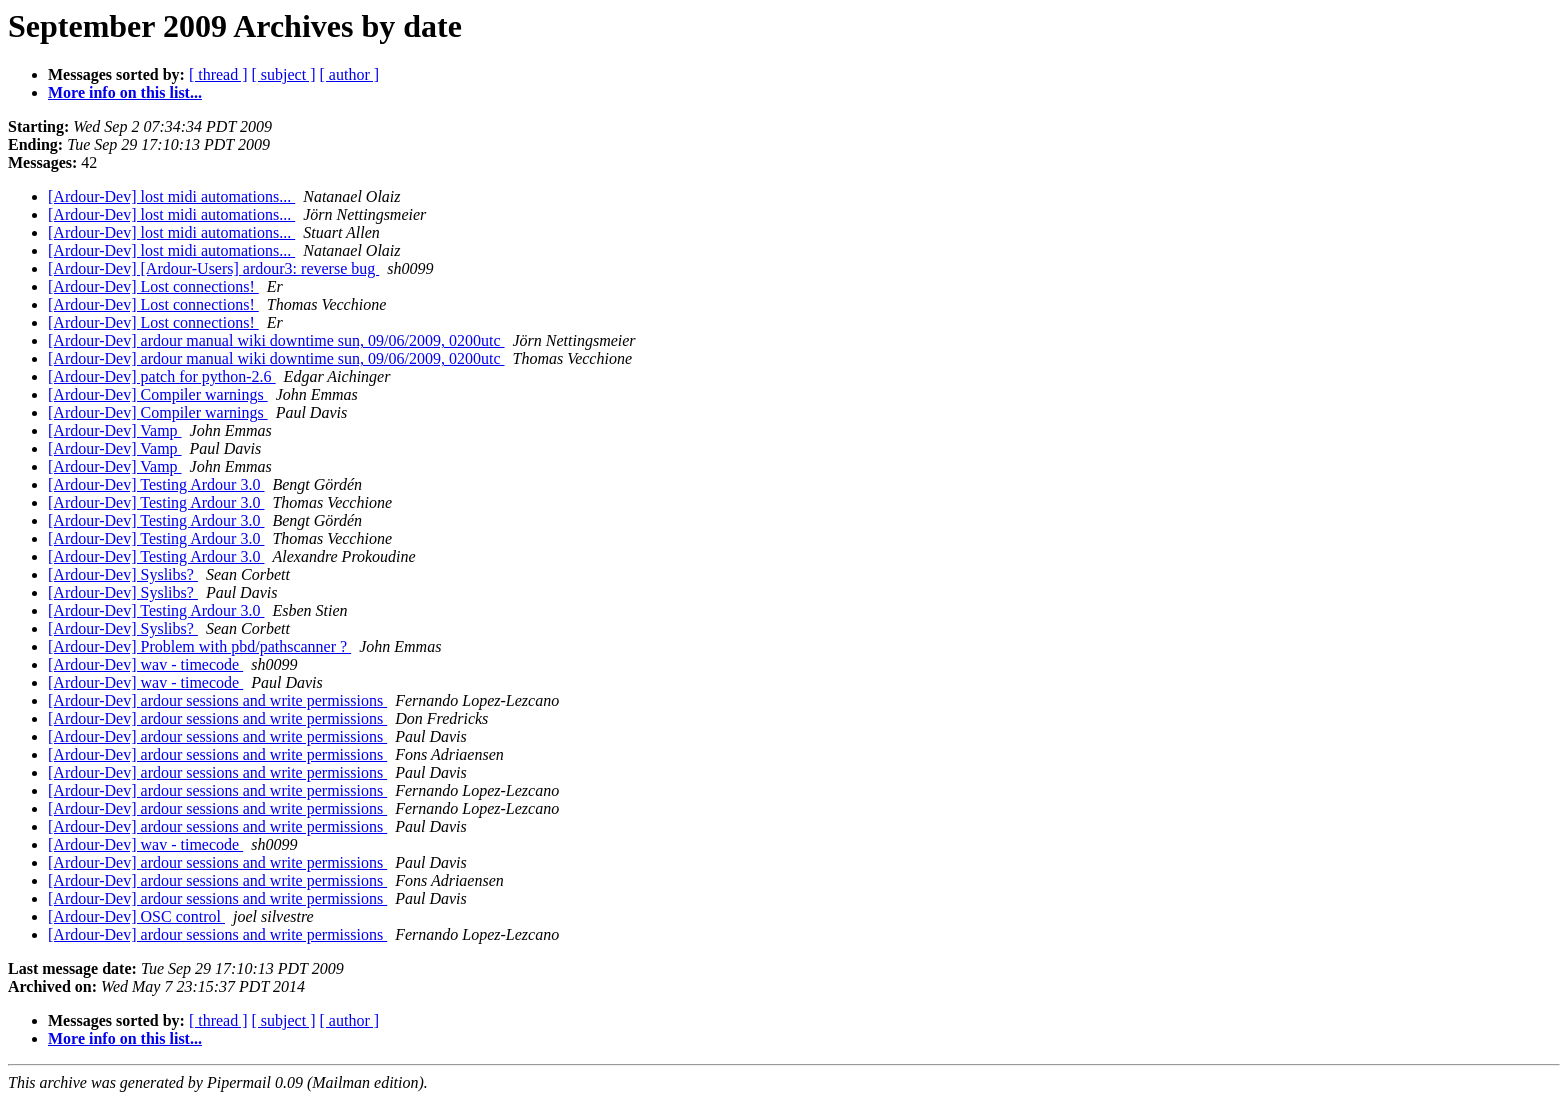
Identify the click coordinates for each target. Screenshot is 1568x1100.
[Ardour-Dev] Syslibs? (123, 574)
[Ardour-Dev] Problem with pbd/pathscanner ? (199, 646)
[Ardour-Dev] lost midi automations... (171, 196)
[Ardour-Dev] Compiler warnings (158, 394)
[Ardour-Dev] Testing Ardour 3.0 (156, 484)
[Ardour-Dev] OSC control (136, 916)
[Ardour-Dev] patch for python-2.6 (162, 376)
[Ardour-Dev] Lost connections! (153, 286)
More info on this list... (125, 92)
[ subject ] (284, 74)
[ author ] (350, 74)
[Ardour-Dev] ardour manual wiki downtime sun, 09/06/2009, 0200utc (276, 340)
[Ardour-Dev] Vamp (115, 430)
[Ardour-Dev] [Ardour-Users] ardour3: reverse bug (213, 268)
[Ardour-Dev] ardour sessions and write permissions (217, 700)
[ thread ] (218, 74)
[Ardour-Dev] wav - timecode (145, 664)
